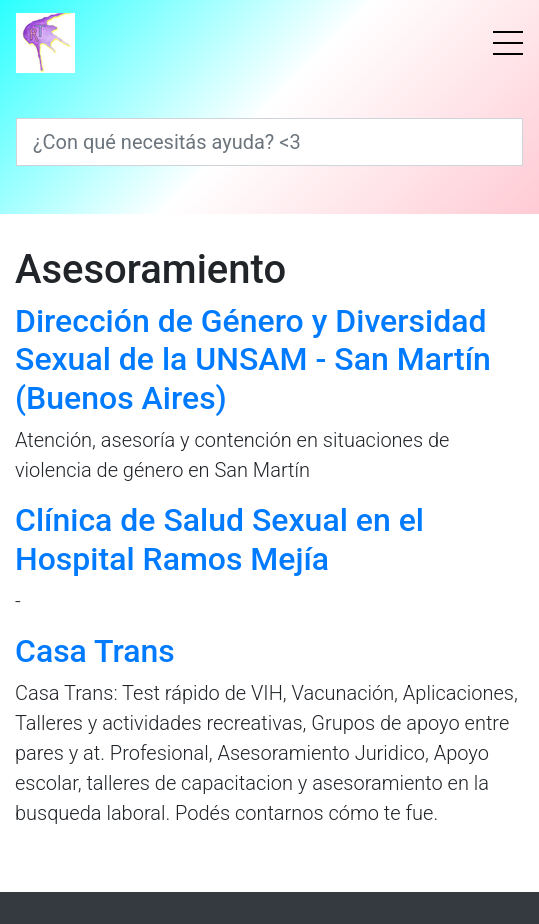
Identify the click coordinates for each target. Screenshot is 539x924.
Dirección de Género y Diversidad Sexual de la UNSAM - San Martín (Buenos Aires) (253, 359)
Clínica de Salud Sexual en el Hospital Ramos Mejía (219, 539)
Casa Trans (95, 651)
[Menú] (508, 43)
